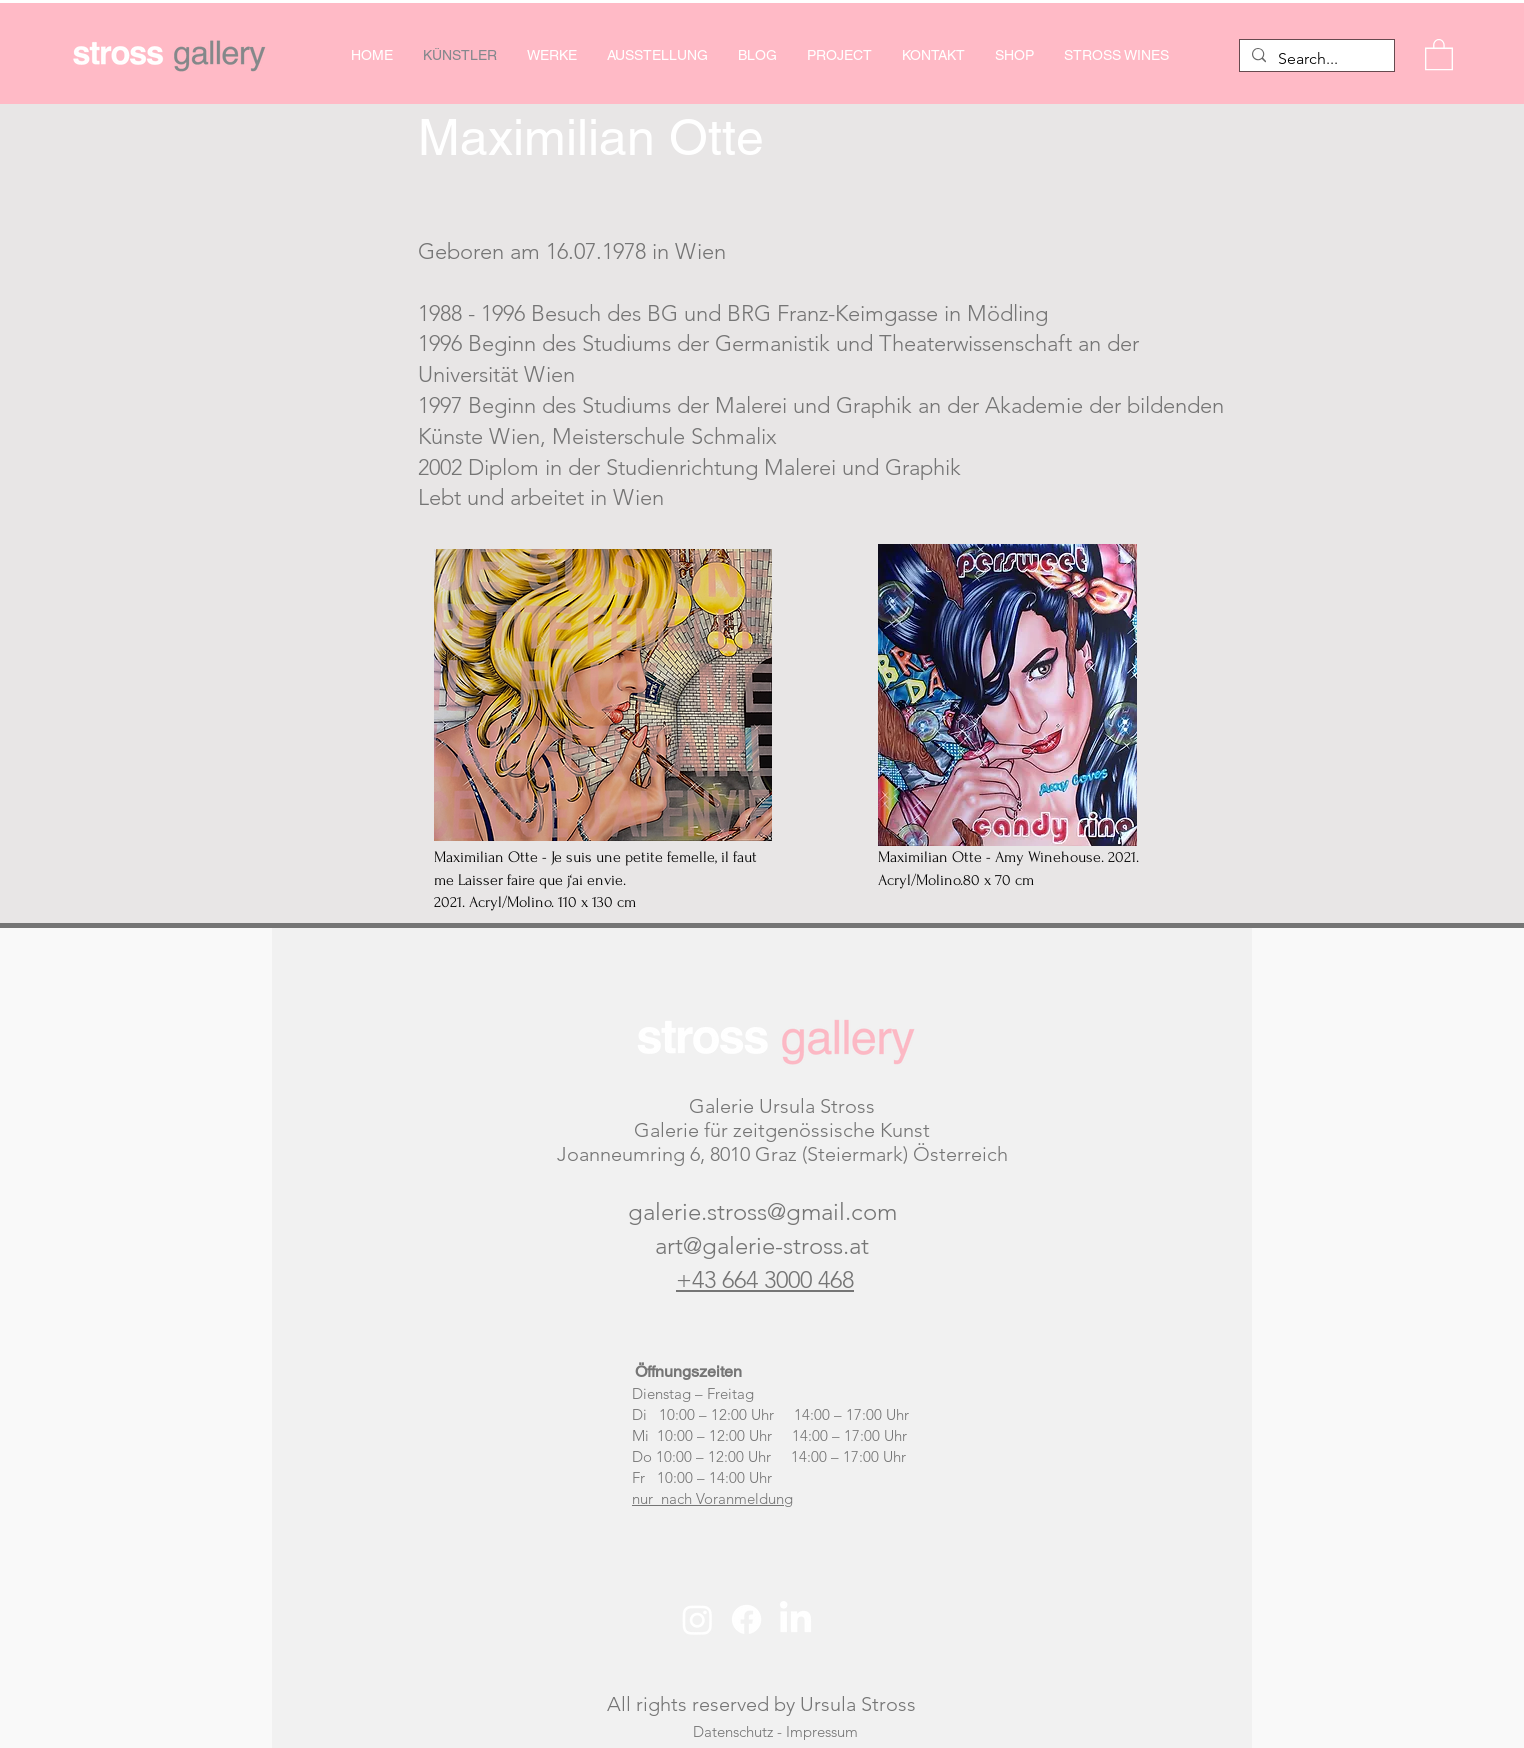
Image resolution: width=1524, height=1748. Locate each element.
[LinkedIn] (795, 1619)
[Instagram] (697, 1619)
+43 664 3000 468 (765, 1279)
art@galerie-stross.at (762, 1245)
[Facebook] (746, 1619)
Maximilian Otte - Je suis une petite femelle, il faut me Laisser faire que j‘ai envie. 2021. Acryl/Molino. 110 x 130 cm (595, 879)
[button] (1439, 53)
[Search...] (1315, 59)
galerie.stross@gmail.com (762, 1211)
